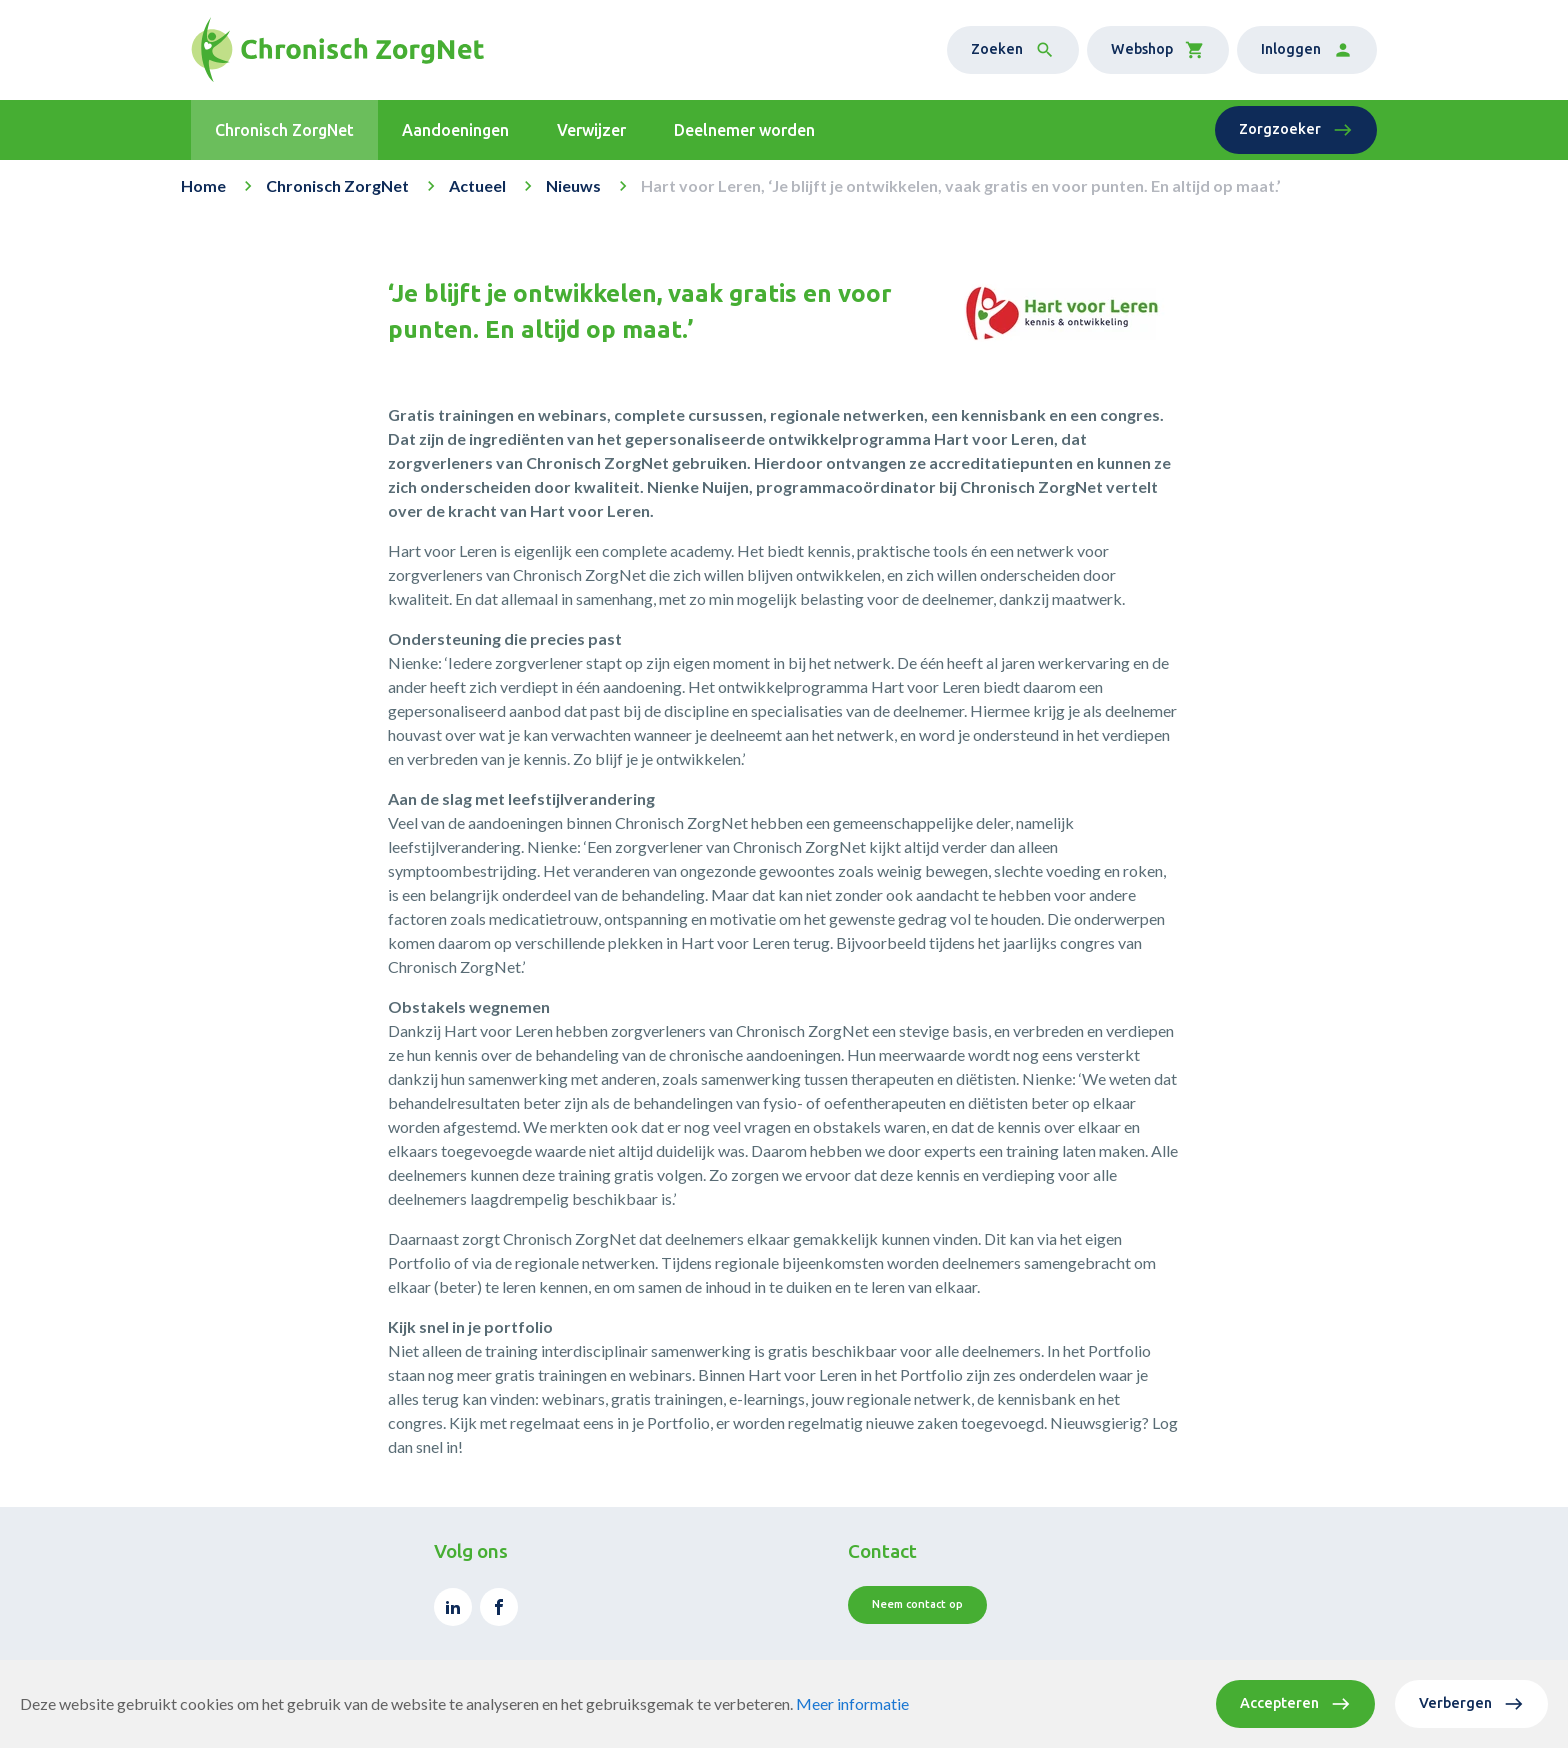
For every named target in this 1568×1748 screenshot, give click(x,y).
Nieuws (573, 185)
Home (203, 185)
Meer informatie (852, 1703)
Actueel (477, 185)
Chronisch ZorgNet (337, 185)
